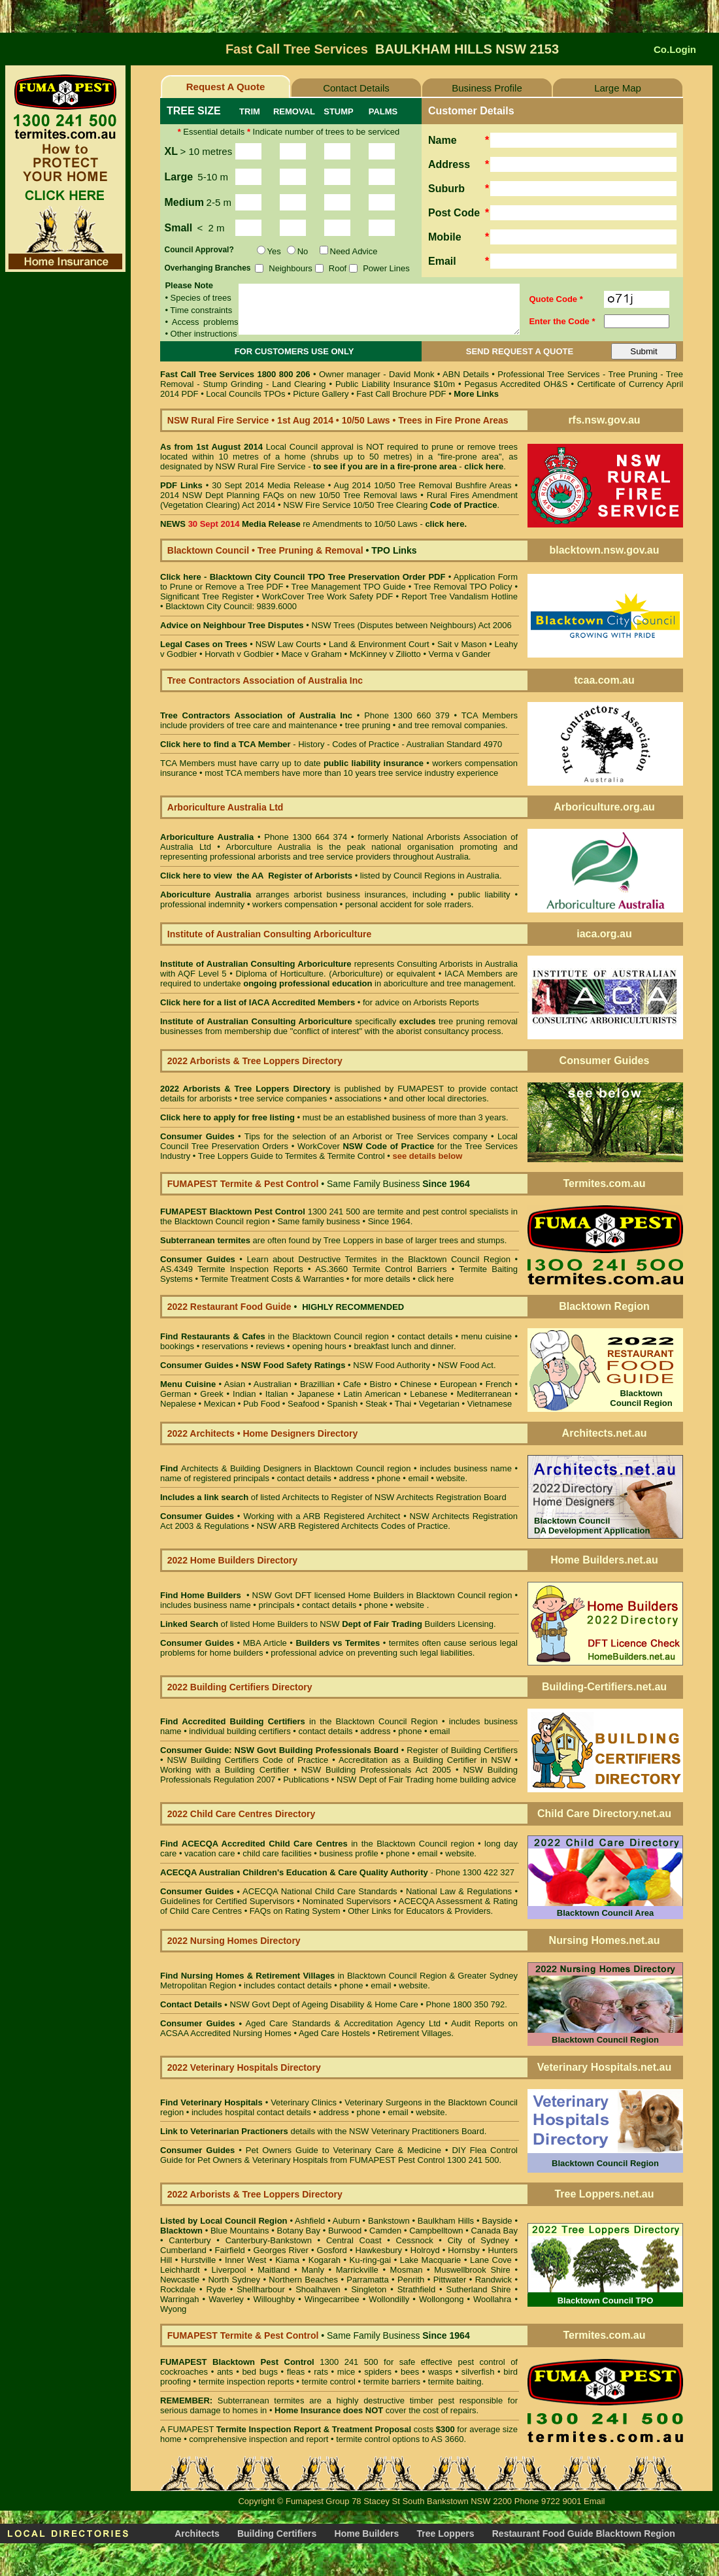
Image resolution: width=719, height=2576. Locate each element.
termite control (329, 2381)
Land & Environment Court (378, 644)
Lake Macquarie (430, 2260)
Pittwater (450, 2279)
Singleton (368, 2289)
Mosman (406, 2270)
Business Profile (487, 87)
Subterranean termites (261, 2400)
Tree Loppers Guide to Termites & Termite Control (291, 1156)
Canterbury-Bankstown (269, 2240)
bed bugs (260, 2372)
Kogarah (325, 2260)
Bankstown (389, 2221)
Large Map (617, 87)
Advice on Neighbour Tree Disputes (233, 625)
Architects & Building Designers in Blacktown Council (282, 1468)
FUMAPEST (420, 1089)
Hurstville (198, 2260)
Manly (312, 2270)
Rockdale (177, 2289)
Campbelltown (436, 2230)
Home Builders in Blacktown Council (417, 1595)
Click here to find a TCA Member (225, 744)
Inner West (246, 2260)
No (303, 251)
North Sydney (234, 2279)
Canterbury (189, 2240)
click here (436, 1279)
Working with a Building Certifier (224, 1770)
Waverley (226, 2299)
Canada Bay (494, 2230)
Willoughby (274, 2299)
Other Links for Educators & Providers (419, 1911)
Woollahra (492, 2299)
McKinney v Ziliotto (385, 654)
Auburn (346, 2221)
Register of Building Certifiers (462, 1750)
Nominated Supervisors (347, 1901)
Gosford (332, 2250)
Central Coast (354, 2240)
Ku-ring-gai (371, 2260)
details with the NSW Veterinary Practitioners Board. (323, 2131)
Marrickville (357, 2270)
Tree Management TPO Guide (350, 587)
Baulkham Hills (446, 2221)
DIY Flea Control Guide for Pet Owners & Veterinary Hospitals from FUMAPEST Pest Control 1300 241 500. (339, 2155)
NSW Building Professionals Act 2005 (376, 1770)
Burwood (344, 2230)
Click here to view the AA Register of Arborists (256, 875)
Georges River (281, 2250)
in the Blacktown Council (271, 1336)
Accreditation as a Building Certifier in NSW (425, 1760)
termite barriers (391, 2381)
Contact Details (356, 87)
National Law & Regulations (460, 1891)
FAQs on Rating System (295, 1911)
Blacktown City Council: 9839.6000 (231, 606)
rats (321, 2372)
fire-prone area (427, 466)
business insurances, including (389, 894)
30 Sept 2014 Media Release (268, 485)
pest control (481, 2362)
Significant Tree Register (207, 596)
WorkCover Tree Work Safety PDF (327, 596)
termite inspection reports (246, 2381)
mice (346, 2372)
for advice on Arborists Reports (421, 1002)
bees (410, 2372)
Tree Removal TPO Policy (463, 587)
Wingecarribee (332, 2299)
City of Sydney (478, 2240)
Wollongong (441, 2299)
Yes (274, 251)
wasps (440, 2372)
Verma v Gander (460, 654)
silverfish (478, 2372)
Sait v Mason (462, 644)
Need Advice (354, 251)
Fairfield (230, 2250)
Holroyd (425, 2250)
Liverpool (229, 2270)
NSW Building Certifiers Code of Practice (249, 1760)
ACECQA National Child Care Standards (278, 1891)
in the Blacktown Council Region (299, 1721)
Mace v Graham (311, 654)
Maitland (274, 2270)
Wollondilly (389, 2299)
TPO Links (393, 550)
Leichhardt (180, 2270)
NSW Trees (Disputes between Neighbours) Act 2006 (411, 625)
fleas (296, 2372)
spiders (378, 2372)
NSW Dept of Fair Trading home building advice (426, 1779)
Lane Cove (491, 2260)
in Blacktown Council (299, 1976)
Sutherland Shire (478, 2289)
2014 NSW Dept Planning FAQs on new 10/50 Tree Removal (278, 495)
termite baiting (455, 2381)
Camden (385, 2230)
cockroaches (184, 2372)
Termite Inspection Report (268, 2429)
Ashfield (310, 2221)
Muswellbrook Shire (472, 2270)
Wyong (173, 2309)
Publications (306, 1779)
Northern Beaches (303, 2279)
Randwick (493, 2279)
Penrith (410, 2279)
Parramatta (367, 2279)
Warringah (179, 2299)
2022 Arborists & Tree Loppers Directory (247, 1089)
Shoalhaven (318, 2289)
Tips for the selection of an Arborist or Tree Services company (366, 1136)
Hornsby (463, 2250)
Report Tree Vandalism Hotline (459, 596)
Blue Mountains (239, 2230)
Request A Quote (225, 86)
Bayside (497, 2221)
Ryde (216, 2289)
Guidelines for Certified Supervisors (228, 1901)
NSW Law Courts (288, 644)
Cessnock (414, 2240)
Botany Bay (298, 2230)
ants (225, 2372)
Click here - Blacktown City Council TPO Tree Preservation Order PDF (302, 577)
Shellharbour (261, 2289)
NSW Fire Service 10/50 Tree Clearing (390, 505)
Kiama (287, 2260)
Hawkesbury (379, 2250)
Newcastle (179, 2279)
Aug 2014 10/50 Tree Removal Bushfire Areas (422, 485)
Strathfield (416, 2289)
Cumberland (183, 2250)
